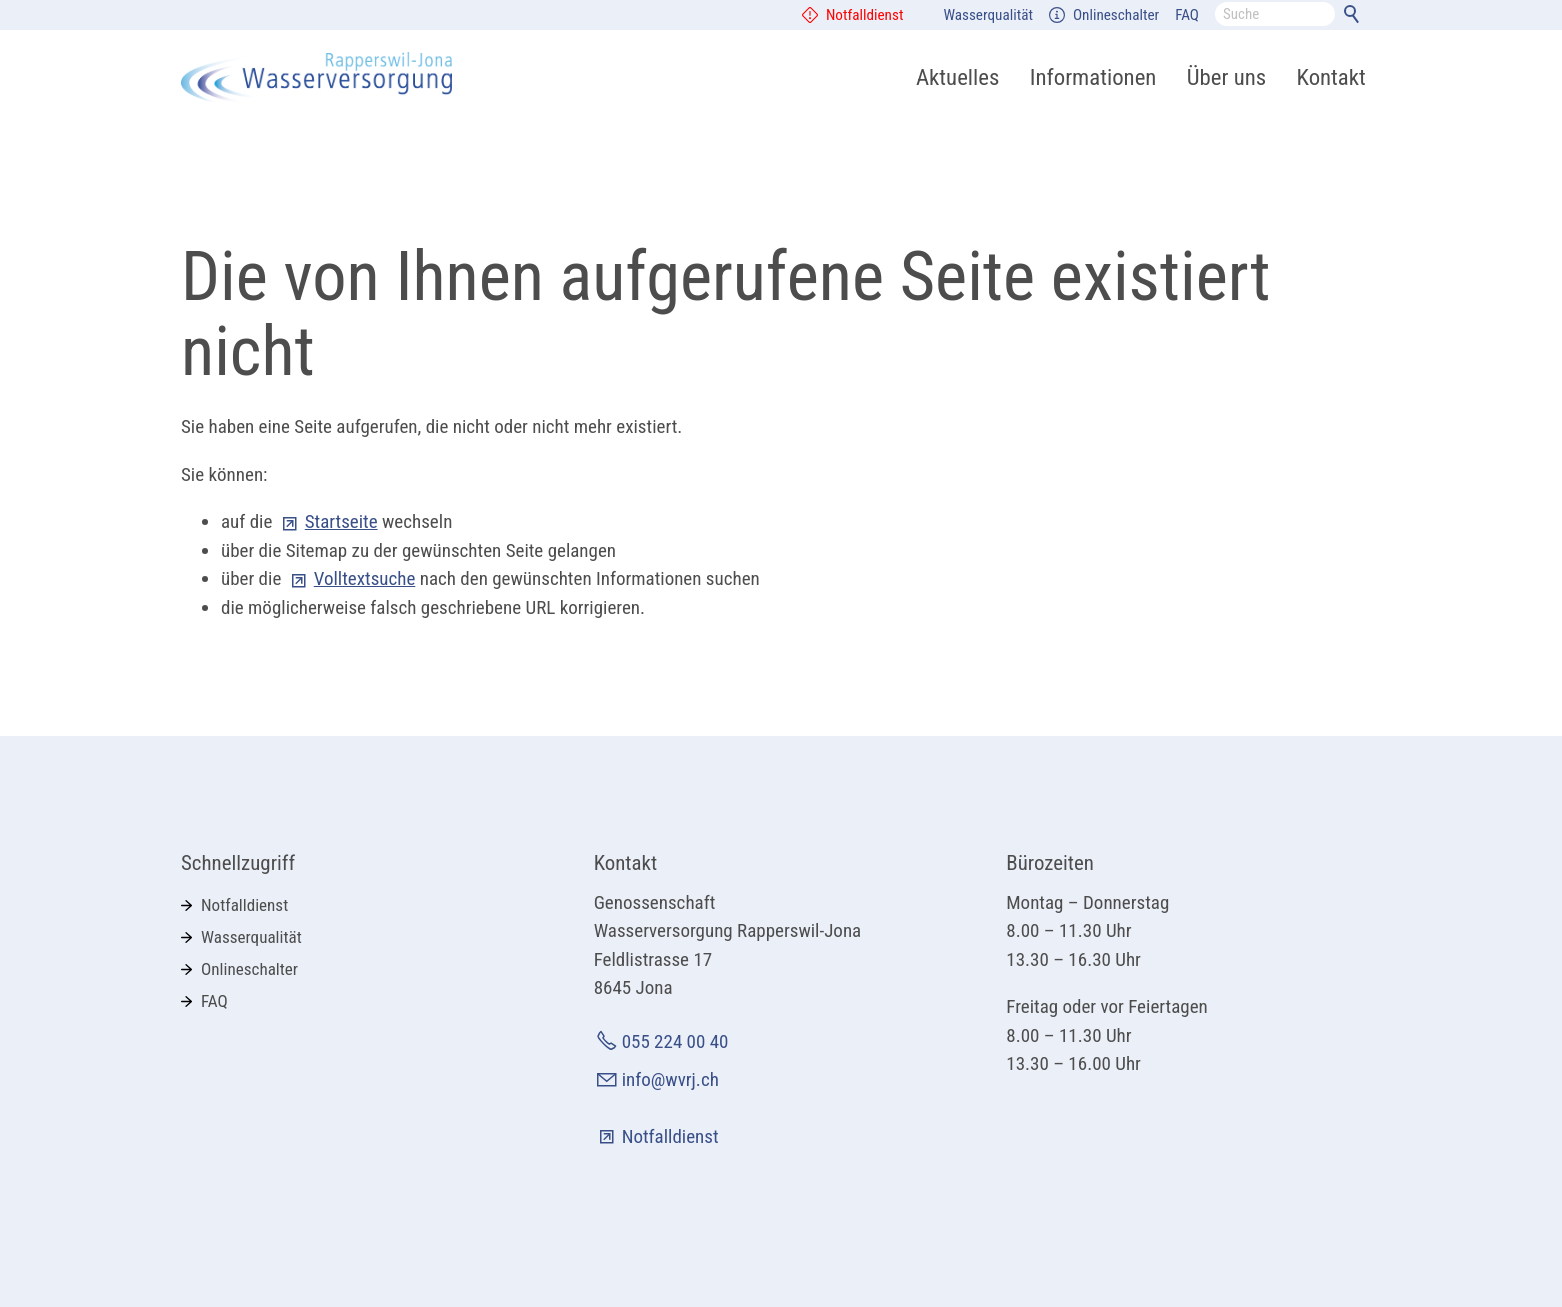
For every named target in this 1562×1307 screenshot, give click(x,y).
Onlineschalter (1116, 15)
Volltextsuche (365, 578)
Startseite (341, 521)
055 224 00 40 (675, 1041)
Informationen (1093, 77)
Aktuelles (957, 77)
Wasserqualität (988, 15)
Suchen (1355, 18)
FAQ (1187, 15)
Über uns (1226, 77)
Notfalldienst (865, 15)
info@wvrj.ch (670, 1079)
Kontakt (1331, 77)
